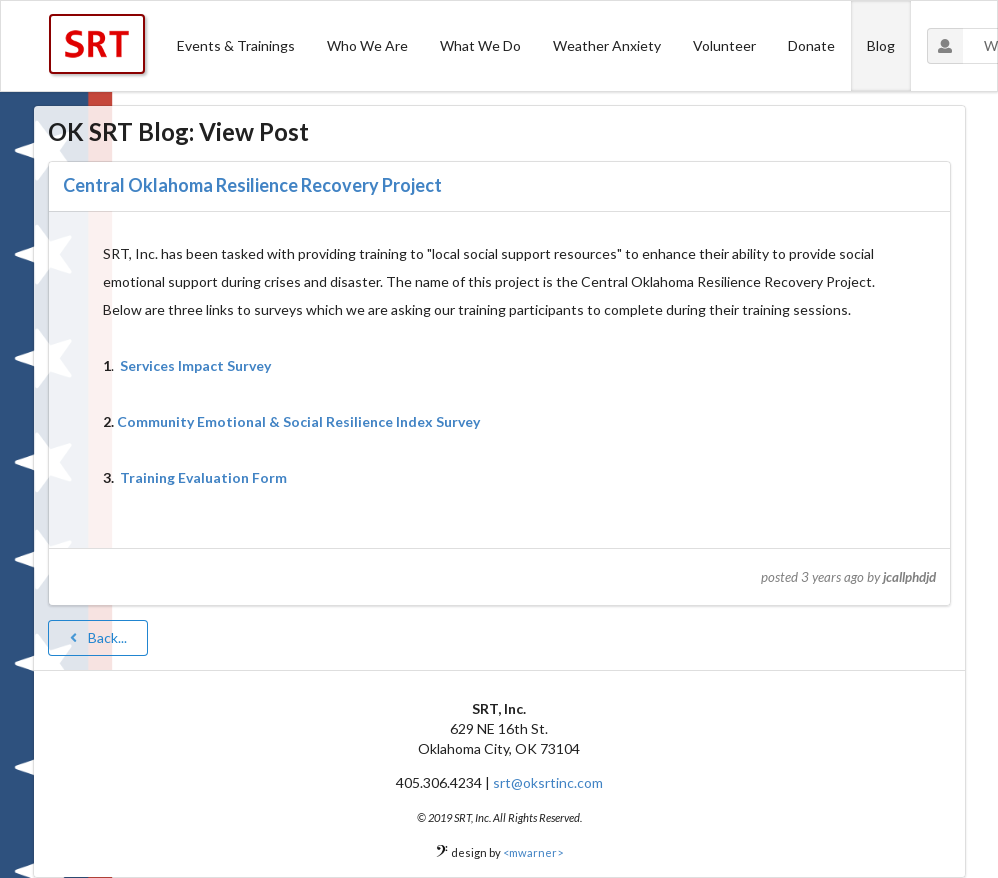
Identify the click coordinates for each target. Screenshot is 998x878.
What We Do (480, 45)
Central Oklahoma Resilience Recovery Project (252, 185)
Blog (881, 45)
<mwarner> (533, 852)
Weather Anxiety (607, 45)
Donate (811, 45)
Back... (97, 637)
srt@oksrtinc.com (548, 782)
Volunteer (724, 45)
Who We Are (367, 45)
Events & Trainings (236, 45)
